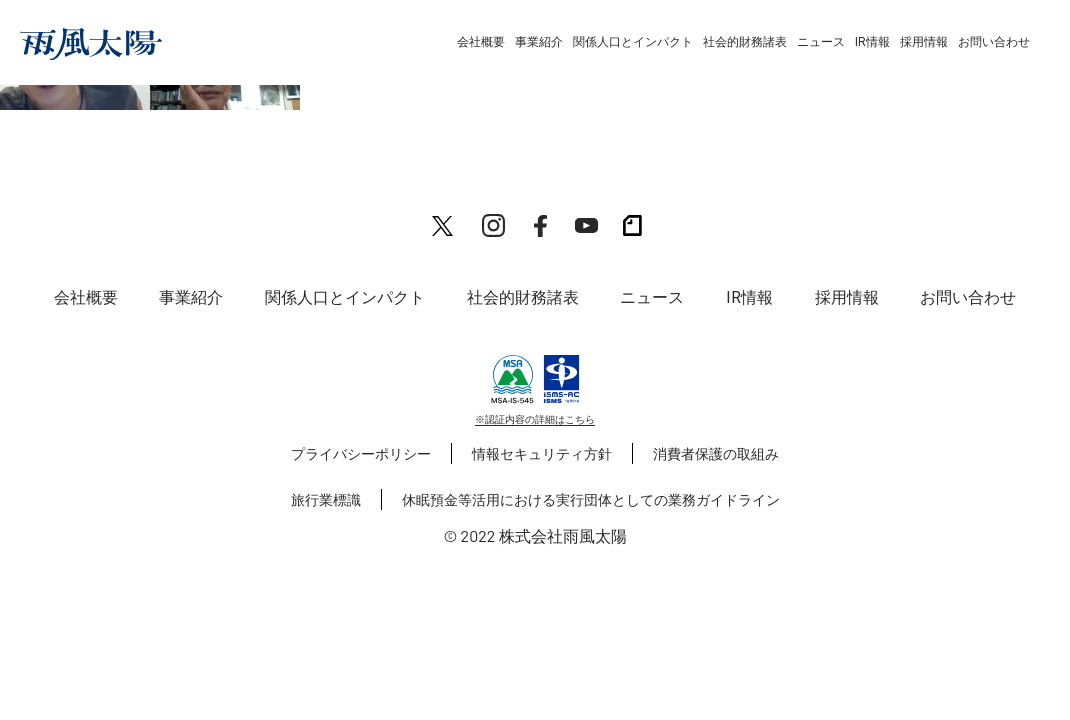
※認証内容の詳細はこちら (535, 419)
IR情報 (872, 42)
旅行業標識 (326, 499)
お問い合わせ (994, 42)
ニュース (821, 42)
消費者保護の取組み (716, 453)
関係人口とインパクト (633, 42)
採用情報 (924, 42)
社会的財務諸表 (745, 42)
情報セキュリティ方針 (542, 453)
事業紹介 (539, 42)
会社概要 (481, 42)
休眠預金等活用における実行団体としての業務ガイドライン (591, 499)
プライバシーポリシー (361, 453)
